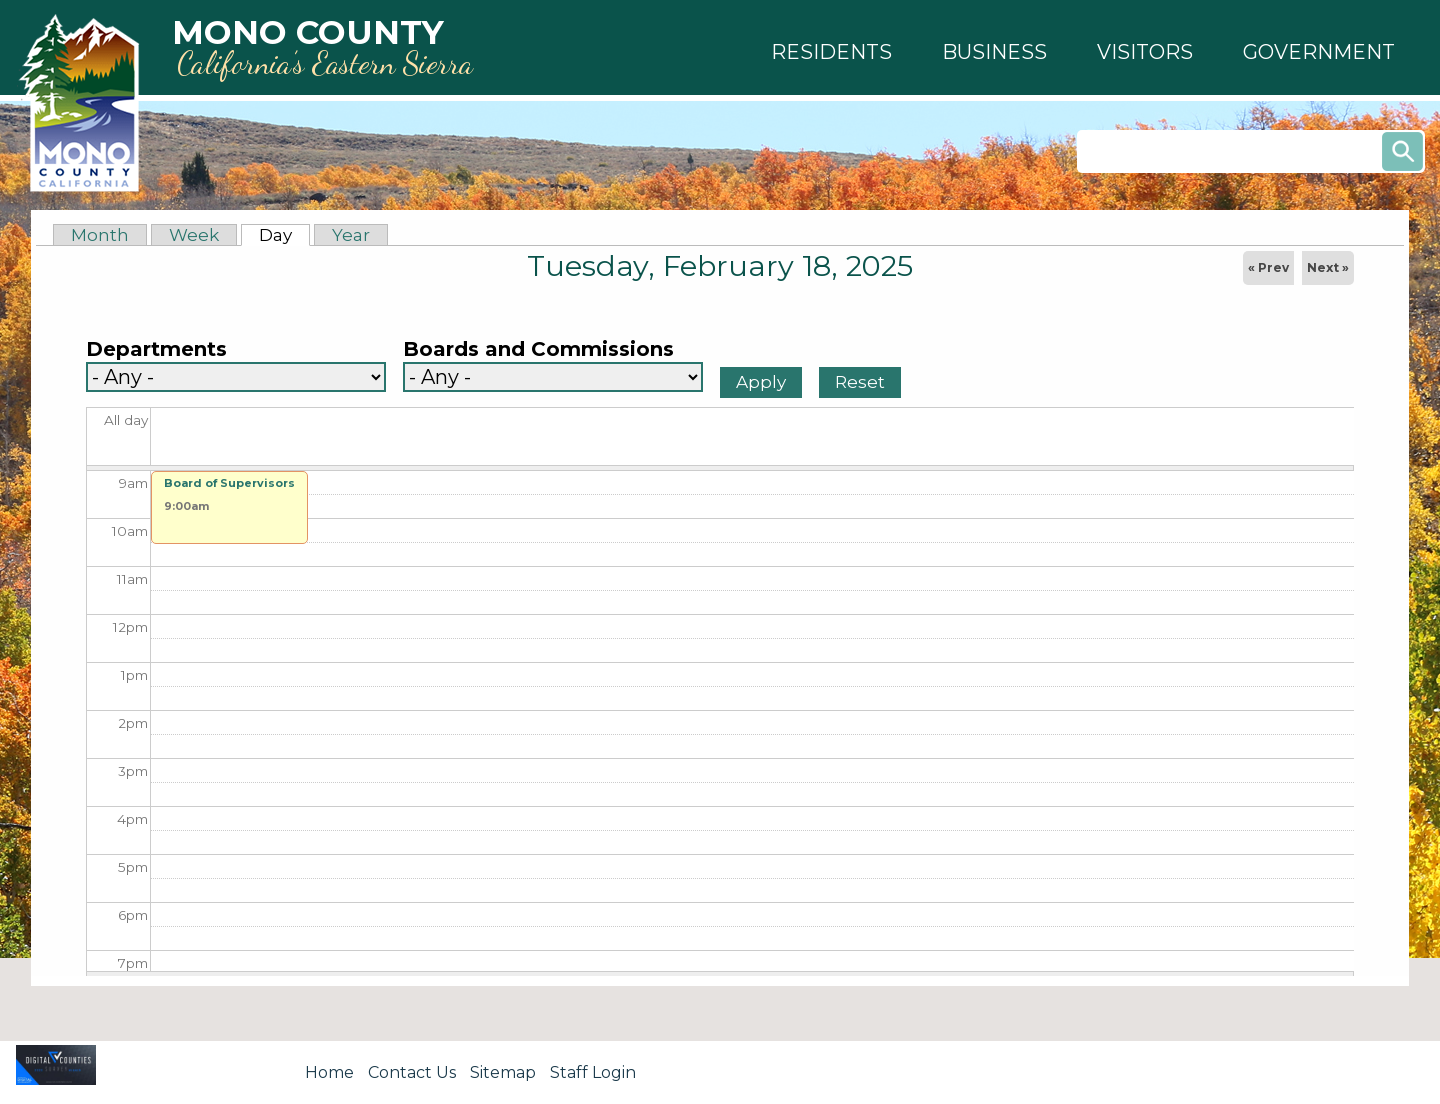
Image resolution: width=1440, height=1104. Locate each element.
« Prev (1268, 267)
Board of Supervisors (229, 483)
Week (194, 235)
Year (351, 235)
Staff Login (593, 1072)
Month (100, 235)
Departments (156, 349)
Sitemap (503, 1072)
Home (329, 1072)
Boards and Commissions (538, 349)
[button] (831, 52)
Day (284, 235)
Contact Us (412, 1072)
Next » (1328, 267)
